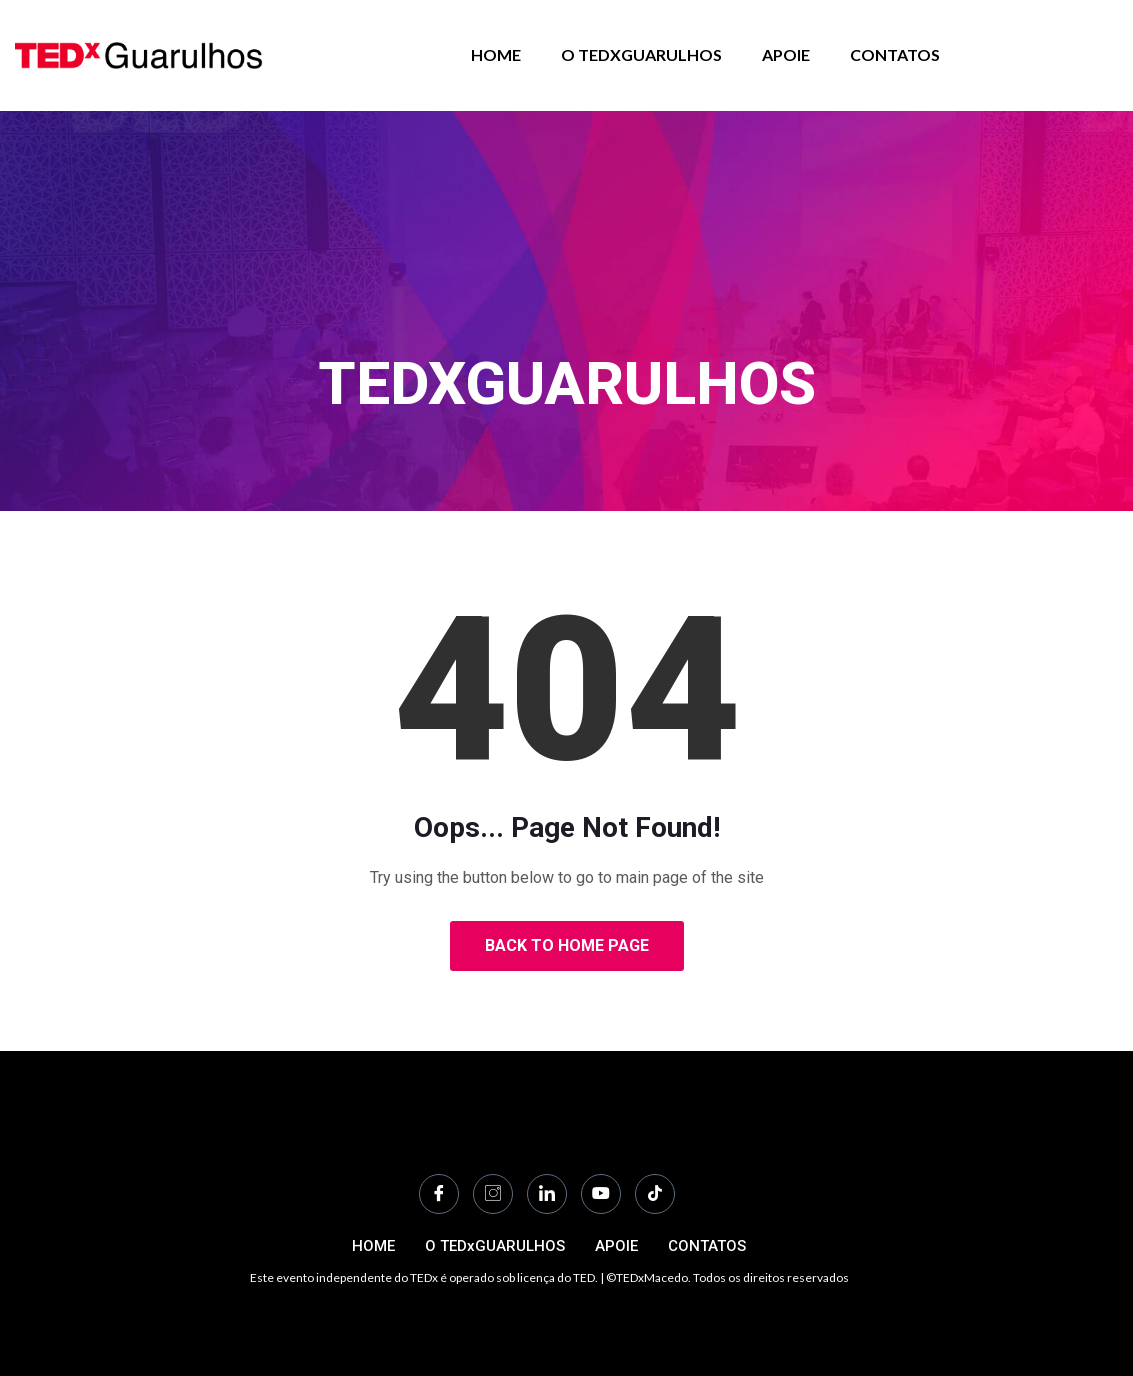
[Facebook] (439, 1194)
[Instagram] (493, 1194)
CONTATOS (895, 54)
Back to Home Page (567, 945)
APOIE (786, 54)
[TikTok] (655, 1194)
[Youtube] (601, 1194)
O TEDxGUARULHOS (641, 54)
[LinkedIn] (547, 1194)
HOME (496, 54)
